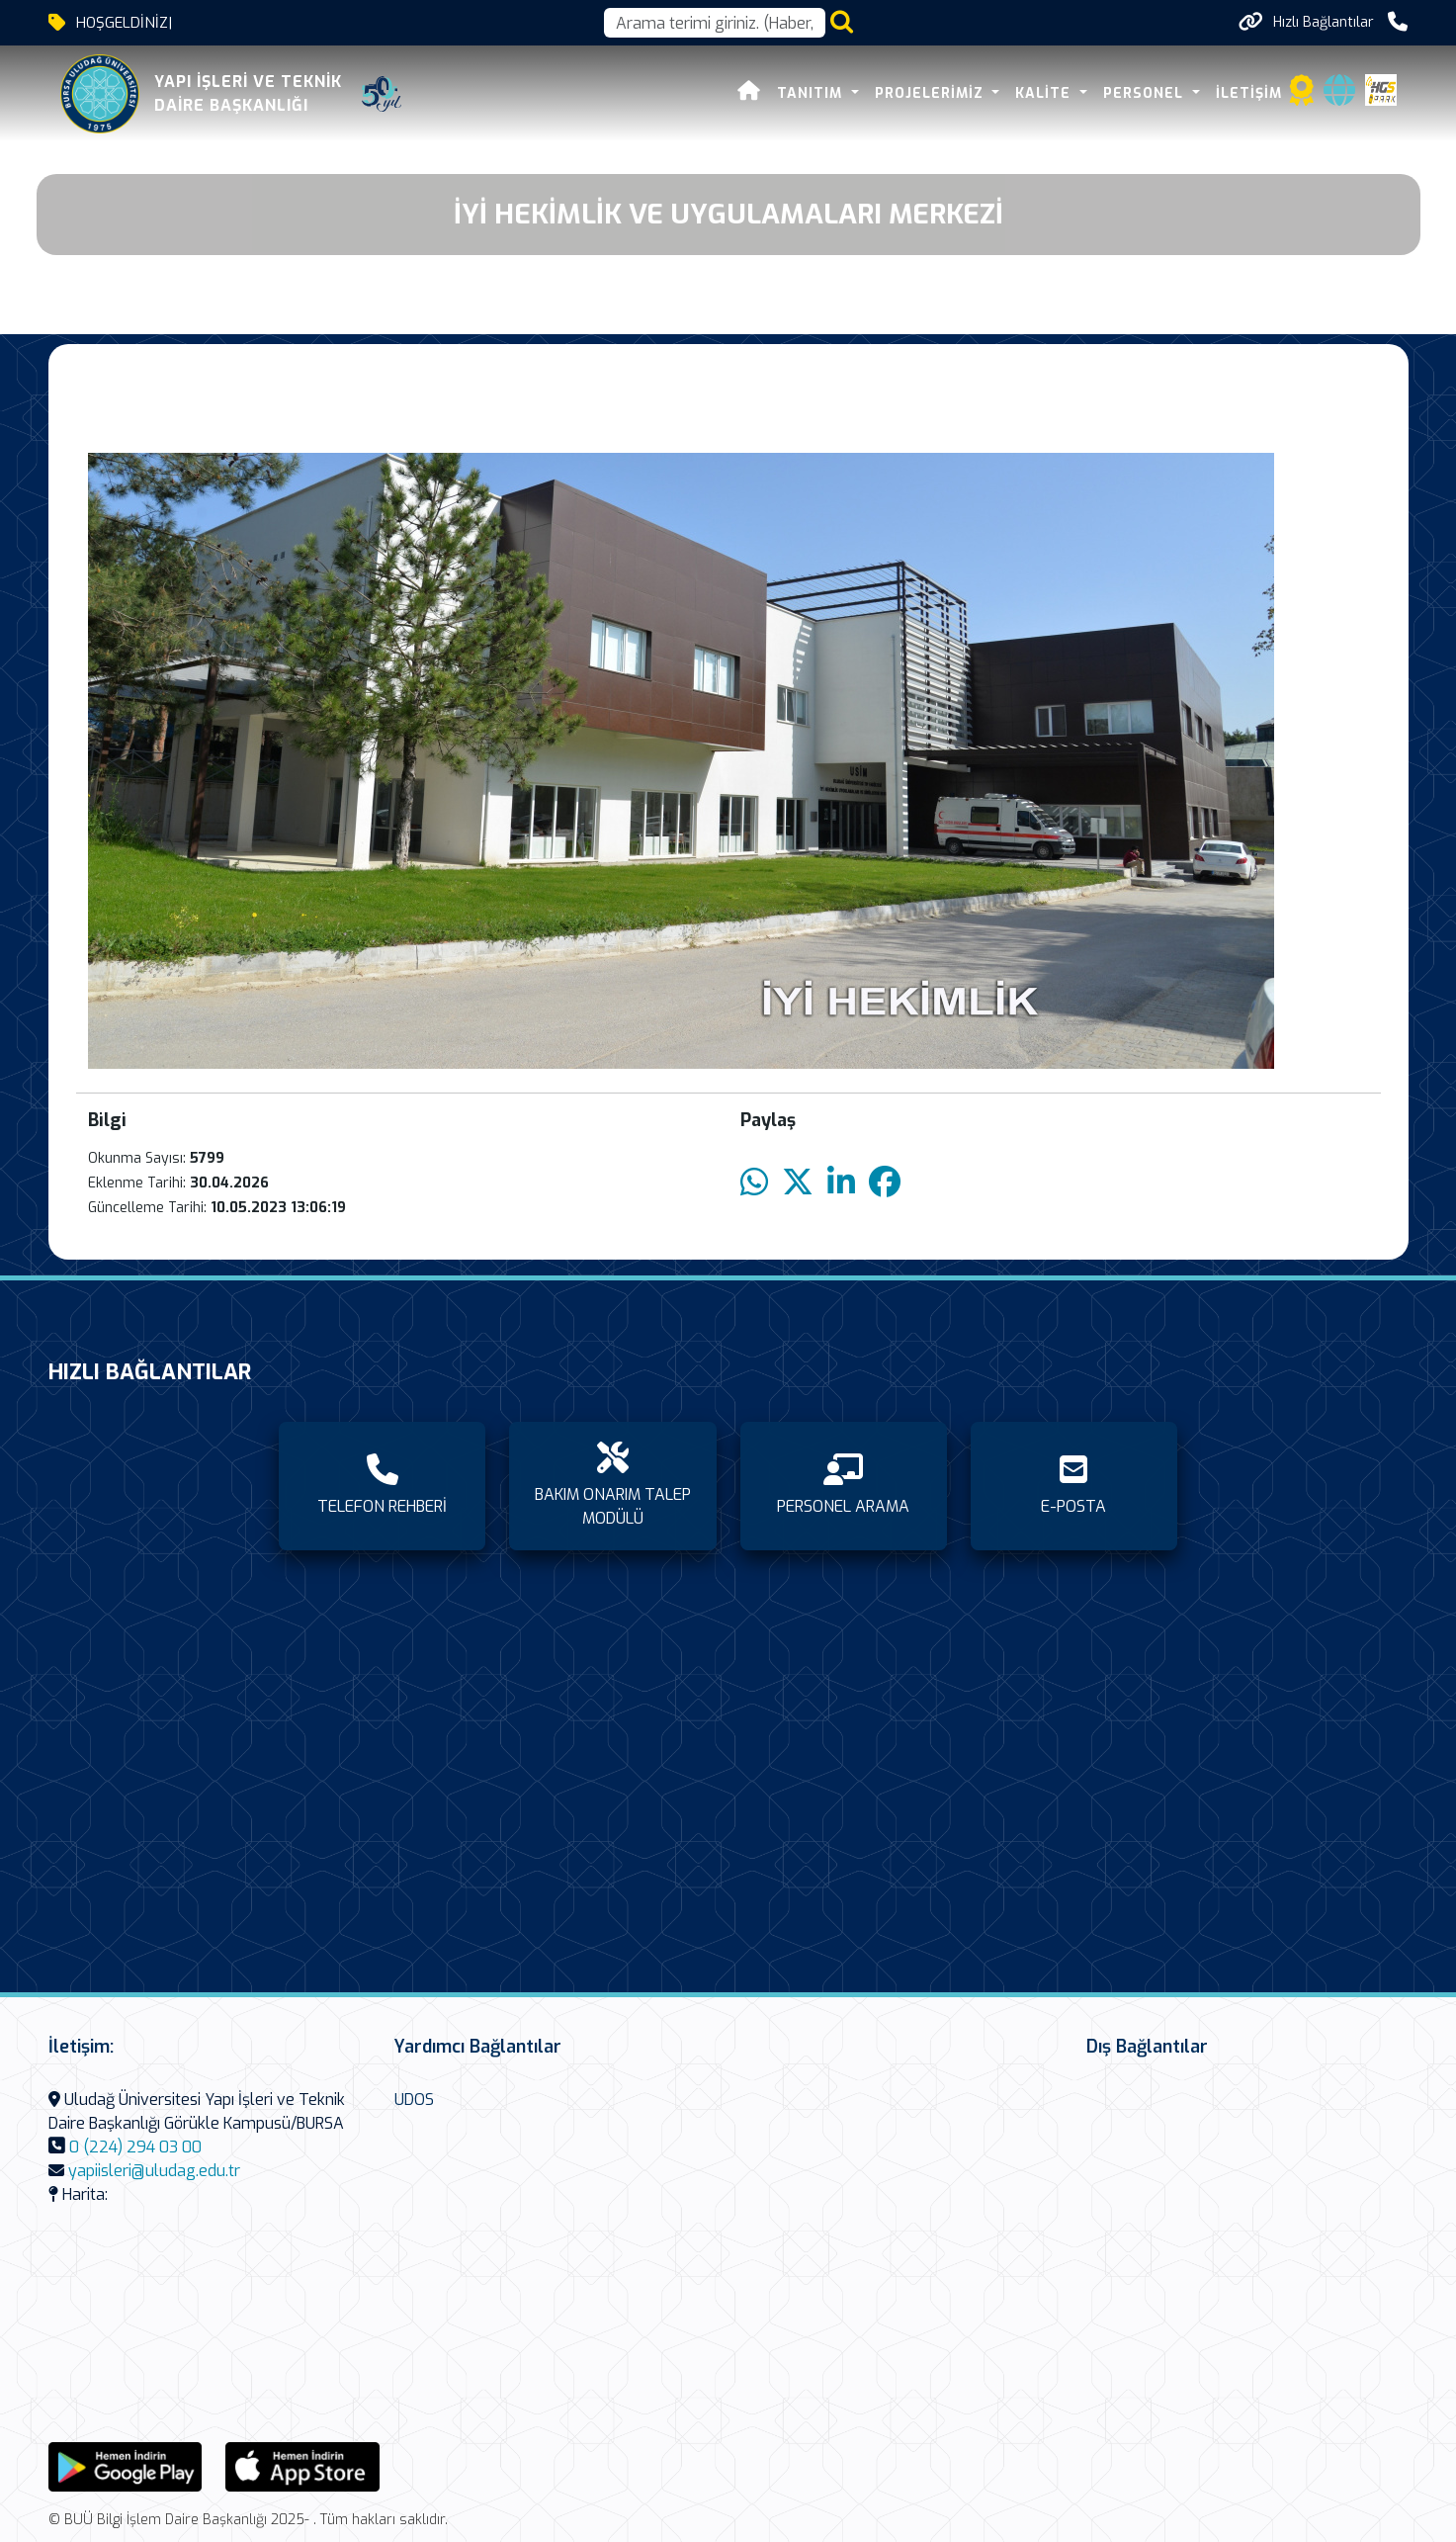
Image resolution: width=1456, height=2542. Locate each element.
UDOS (414, 2099)
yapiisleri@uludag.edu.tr (154, 2170)
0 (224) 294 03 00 (135, 2147)
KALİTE (1045, 93)
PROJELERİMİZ (931, 93)
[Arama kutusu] (714, 23)
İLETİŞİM (1249, 93)
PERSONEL (1145, 93)
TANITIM (812, 93)
